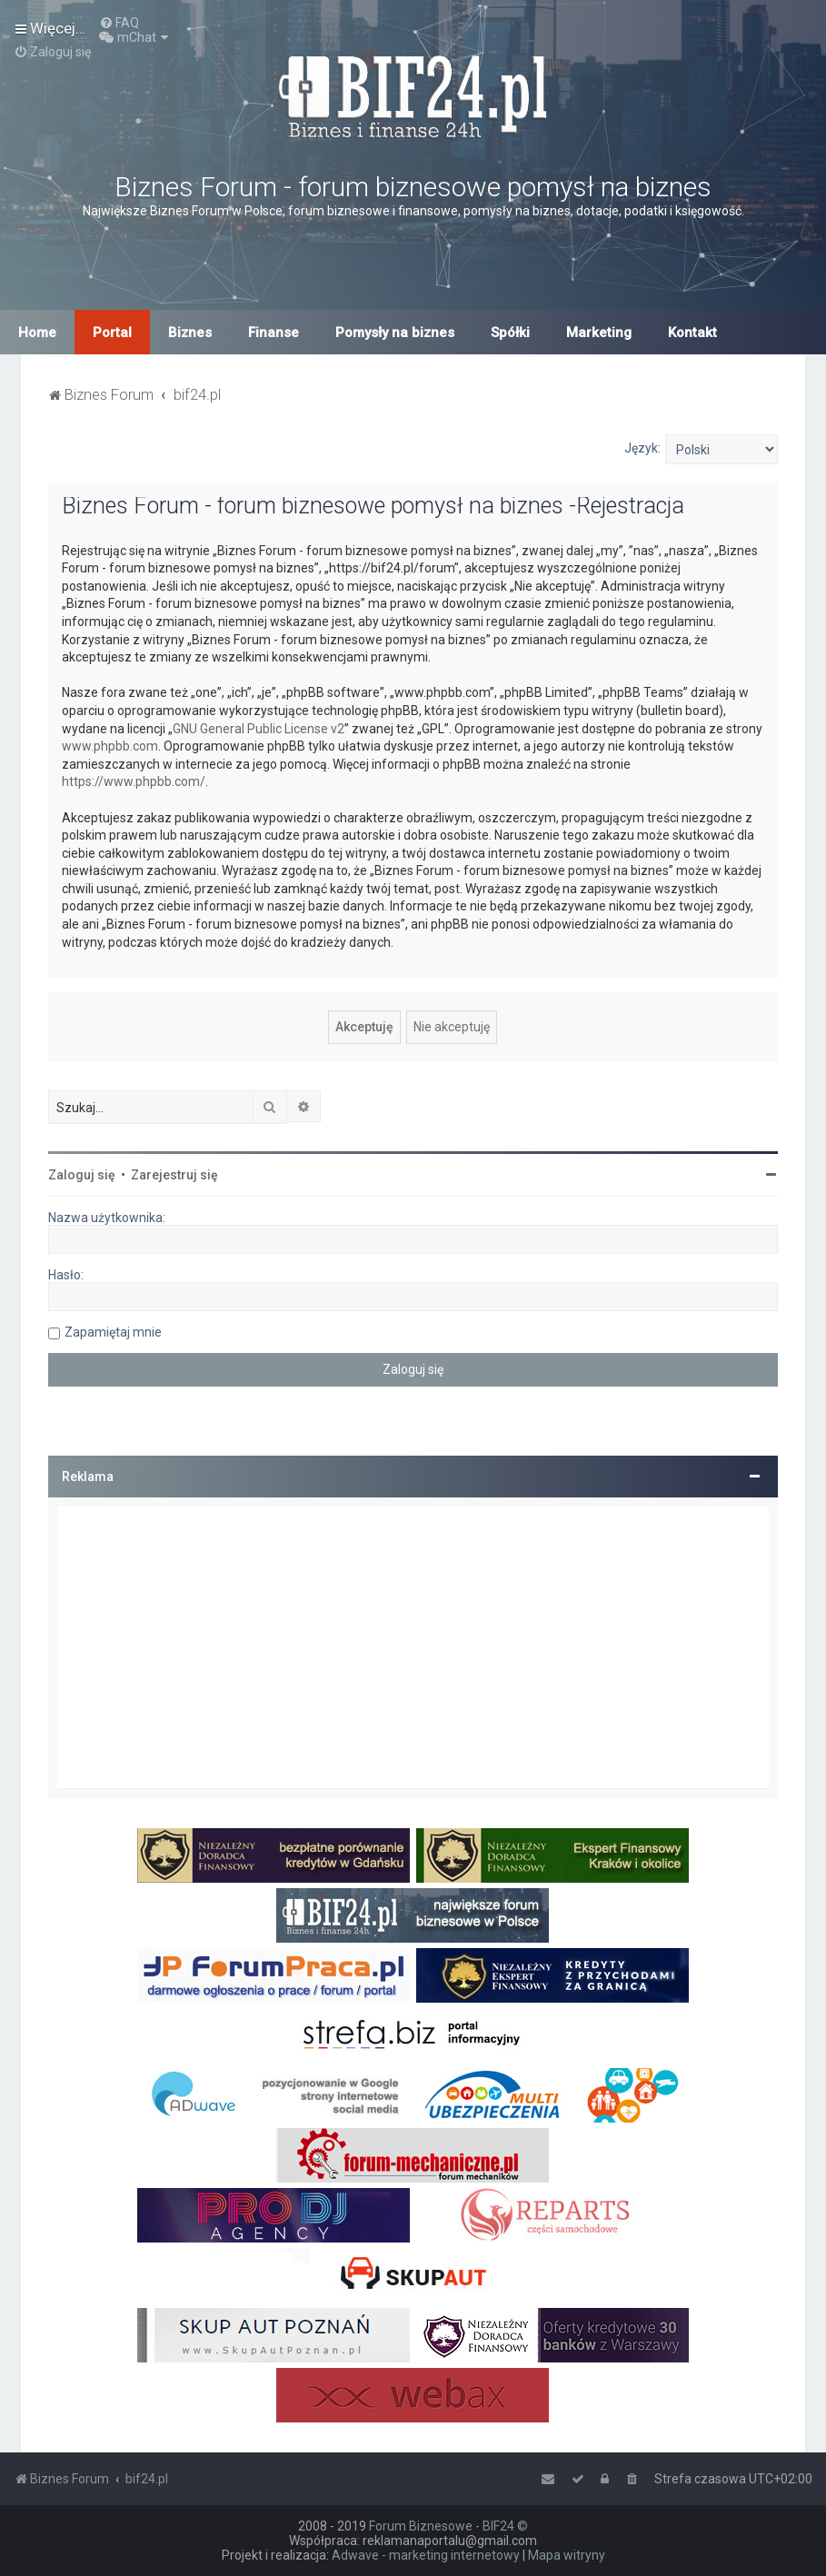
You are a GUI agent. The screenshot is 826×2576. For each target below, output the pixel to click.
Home (37, 332)
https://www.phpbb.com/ (133, 781)
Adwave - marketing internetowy (426, 2555)
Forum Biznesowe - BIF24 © (448, 2526)
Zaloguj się (81, 1175)
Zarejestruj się (174, 1175)
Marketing (599, 332)
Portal (112, 332)
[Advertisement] (413, 1647)
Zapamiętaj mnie (113, 1332)
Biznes (190, 332)
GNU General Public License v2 (258, 728)
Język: (642, 448)
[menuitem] (119, 22)
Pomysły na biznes (394, 332)
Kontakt (692, 332)
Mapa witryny (566, 2555)
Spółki (510, 332)
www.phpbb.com (110, 746)
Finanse (273, 332)
